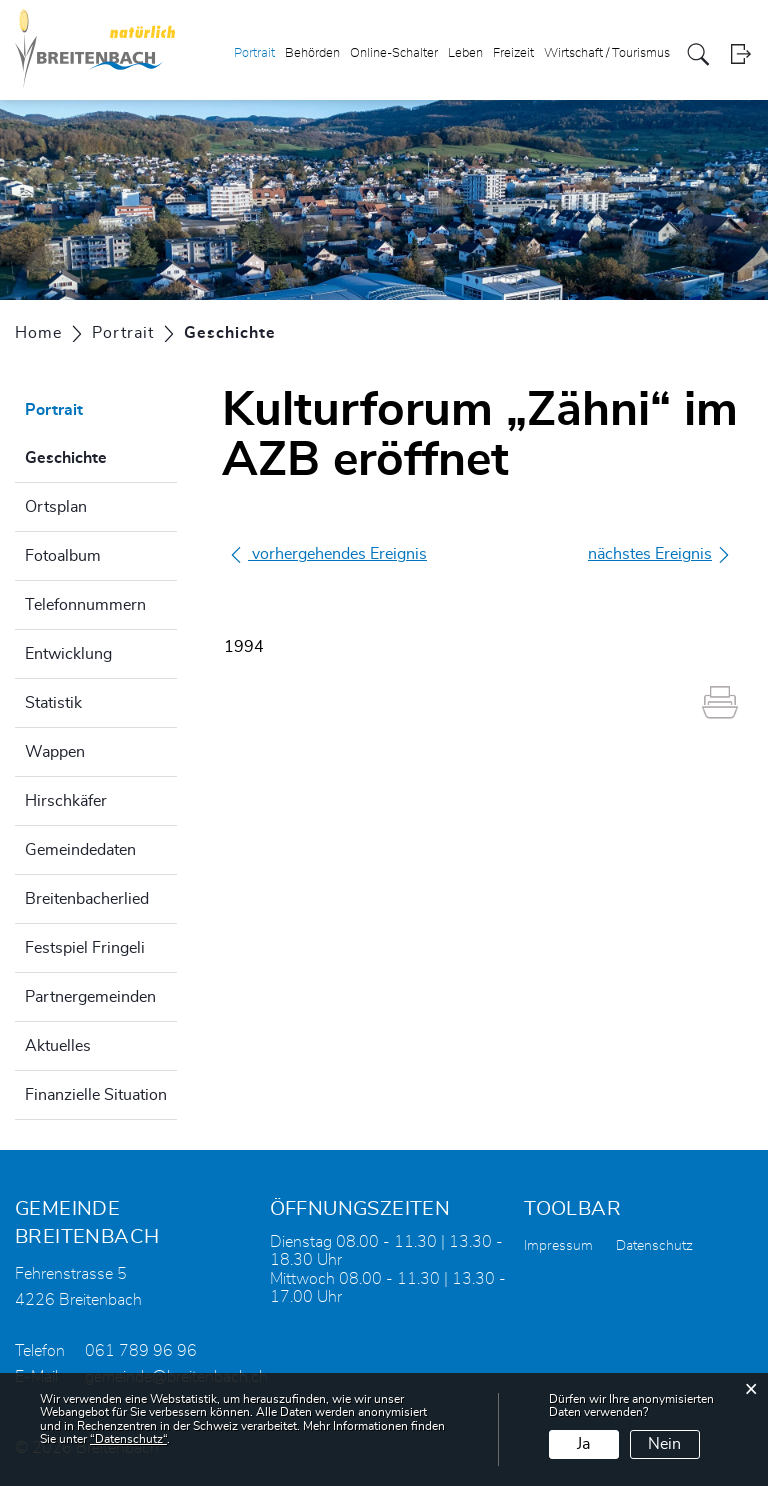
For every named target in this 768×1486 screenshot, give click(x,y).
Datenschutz (654, 1246)
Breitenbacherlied (87, 899)
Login (740, 54)
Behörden (312, 53)
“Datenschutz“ (128, 1439)
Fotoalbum (63, 556)
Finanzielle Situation (96, 1095)
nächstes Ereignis (660, 554)
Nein (664, 1444)
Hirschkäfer (66, 801)
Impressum (558, 1246)
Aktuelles (58, 1046)
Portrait (254, 53)
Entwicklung (68, 654)
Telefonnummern (85, 605)
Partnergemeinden (90, 997)
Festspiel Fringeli (85, 948)
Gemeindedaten (80, 850)
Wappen (55, 752)
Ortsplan (56, 507)
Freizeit (513, 53)
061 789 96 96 (141, 1351)
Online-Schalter (394, 53)
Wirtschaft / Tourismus (607, 53)
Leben (465, 53)
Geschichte (101, 455)
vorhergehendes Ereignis (327, 554)
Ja (583, 1444)
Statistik (53, 703)
